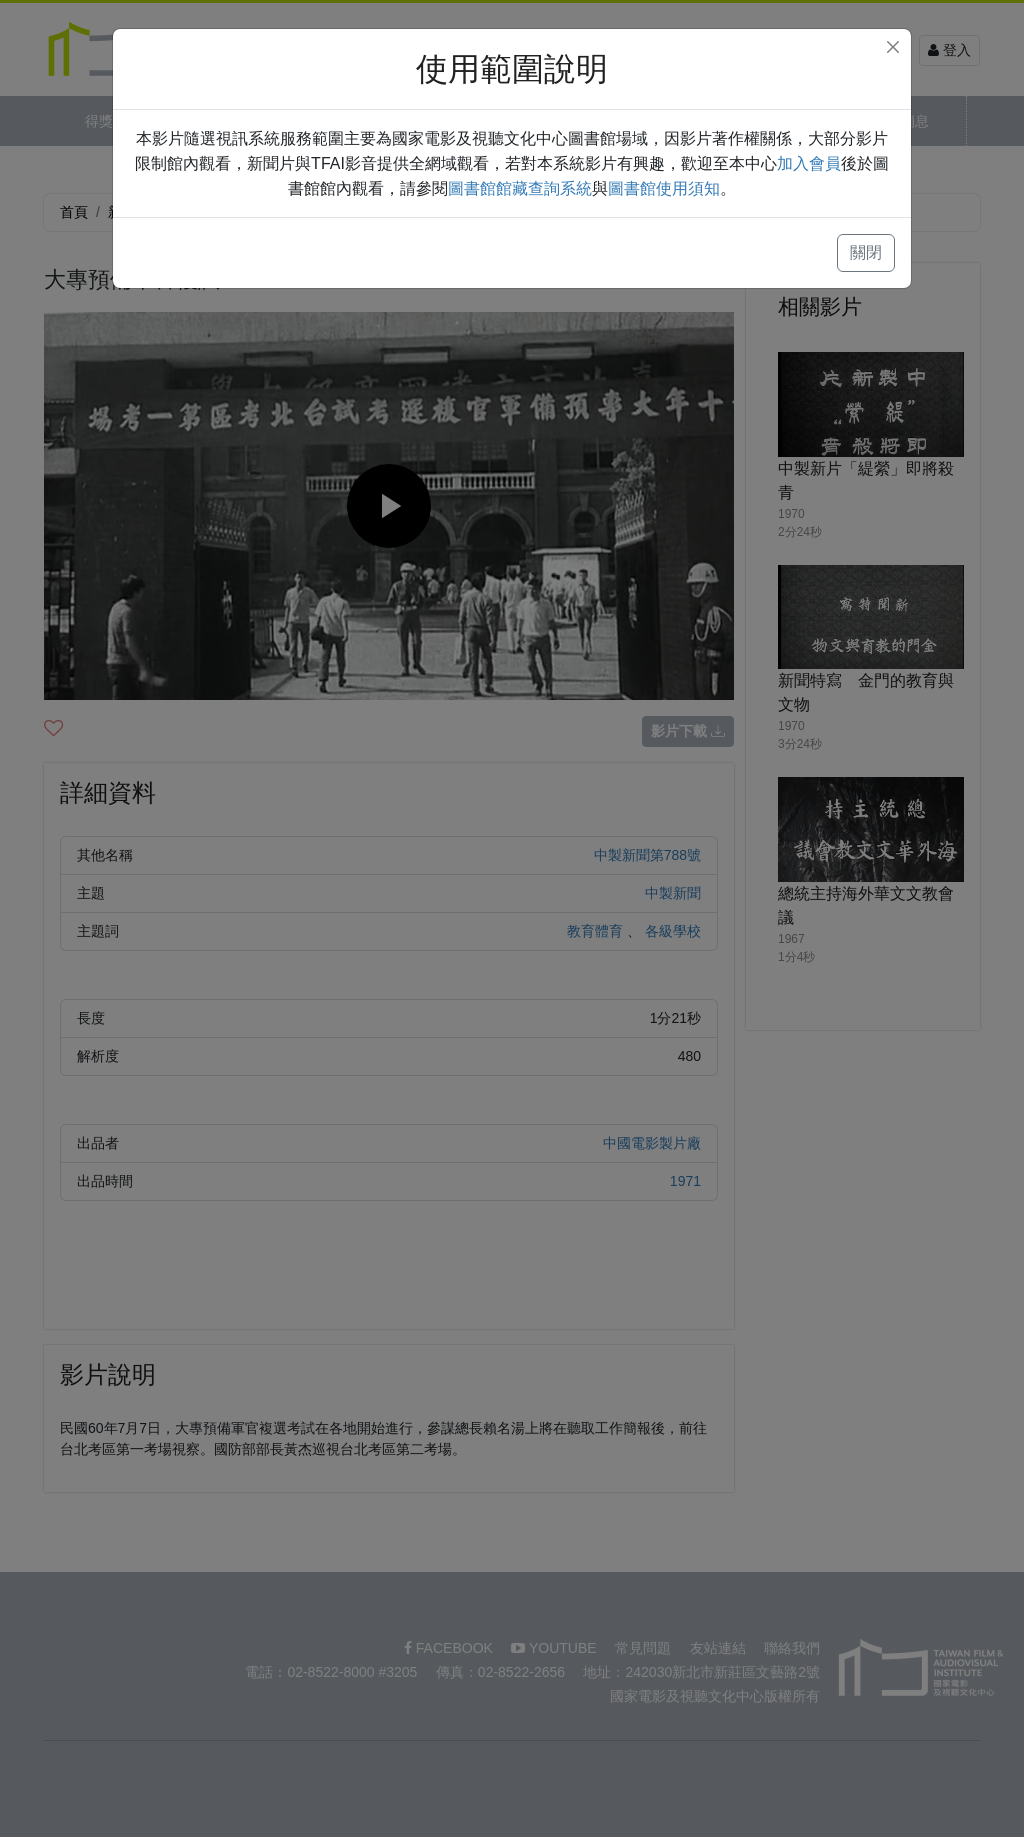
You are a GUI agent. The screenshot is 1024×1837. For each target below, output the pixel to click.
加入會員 (809, 163)
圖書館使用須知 (664, 188)
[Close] (893, 47)
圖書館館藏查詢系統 (520, 188)
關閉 (866, 252)
